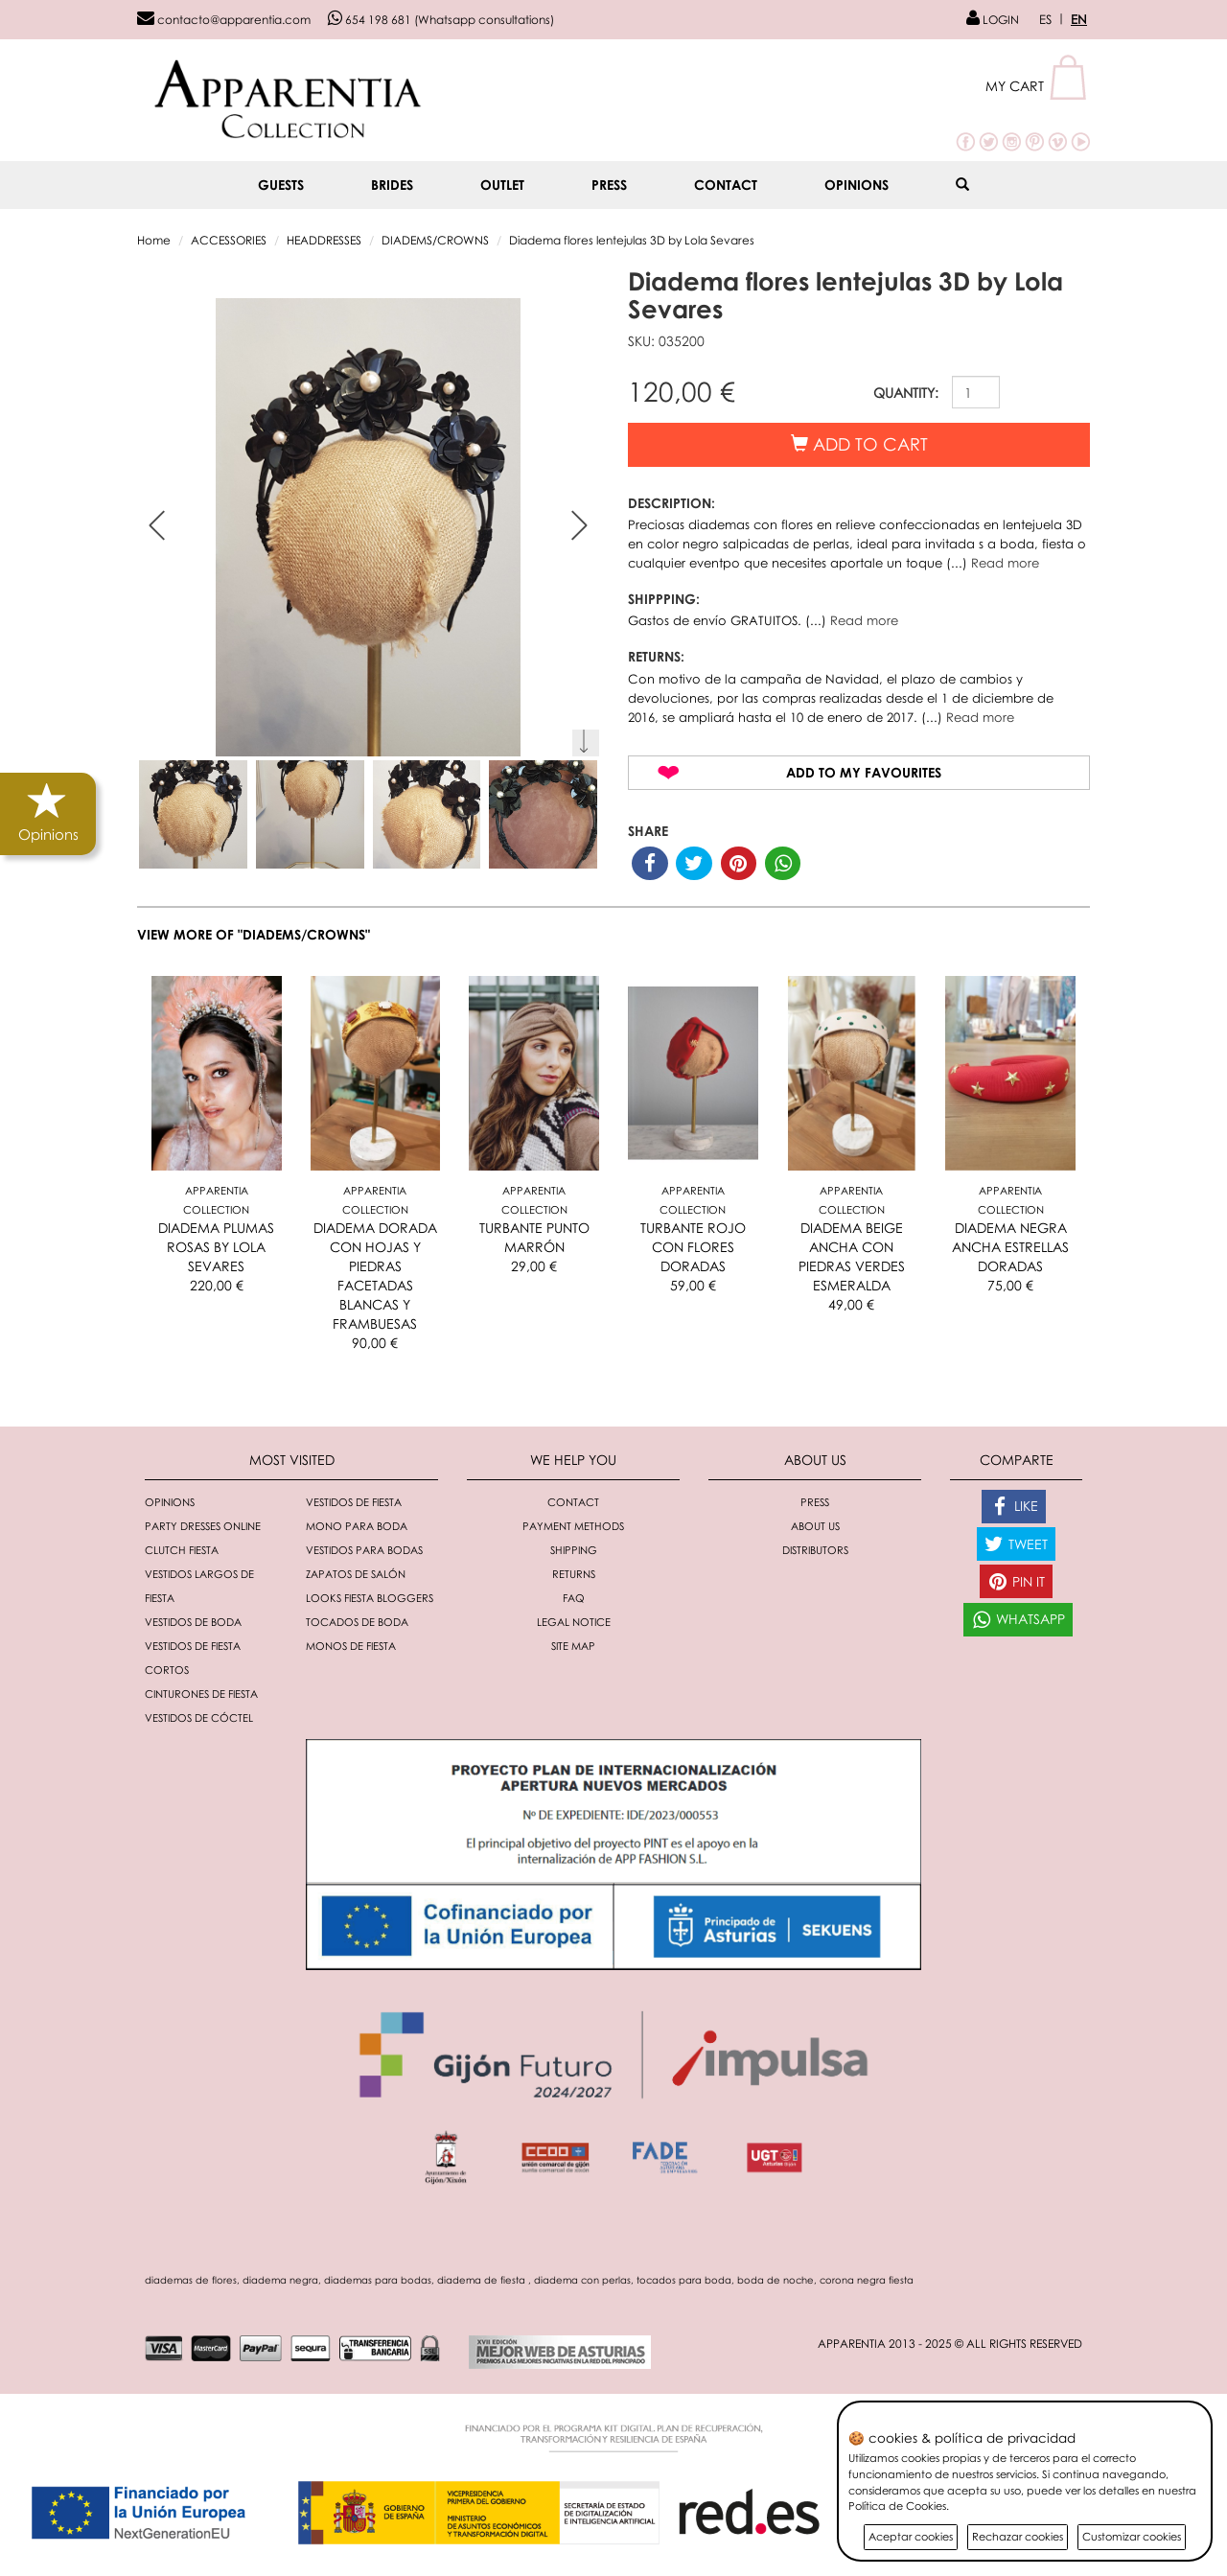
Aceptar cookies (910, 2536)
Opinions (856, 184)
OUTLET (502, 184)
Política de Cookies (897, 2505)
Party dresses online (203, 1526)
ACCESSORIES (228, 240)
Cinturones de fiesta (201, 1693)
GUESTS (281, 184)
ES (1045, 19)
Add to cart (859, 443)
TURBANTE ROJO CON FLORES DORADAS (693, 1246)
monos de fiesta (351, 1645)
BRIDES (392, 184)
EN (1079, 19)
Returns (573, 1573)
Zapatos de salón (355, 1573)
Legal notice (574, 1621)
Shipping (573, 1549)
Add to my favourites (863, 772)
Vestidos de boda (193, 1621)
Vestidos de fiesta (354, 1502)
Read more (1005, 562)
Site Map (573, 1645)
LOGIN (992, 19)
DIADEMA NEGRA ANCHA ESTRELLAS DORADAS (1010, 1246)
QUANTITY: (905, 392)
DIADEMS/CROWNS (435, 240)
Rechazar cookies (1017, 2536)
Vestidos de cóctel (199, 1717)
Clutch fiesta (182, 1549)
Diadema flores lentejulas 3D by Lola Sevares (631, 240)
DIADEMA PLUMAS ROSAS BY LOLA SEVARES (216, 1246)
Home (154, 240)
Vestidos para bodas (364, 1549)
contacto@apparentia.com (224, 19)
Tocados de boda (357, 1621)
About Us (815, 1526)
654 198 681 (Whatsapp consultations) (441, 19)
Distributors (815, 1549)
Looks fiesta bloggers (369, 1597)
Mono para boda (356, 1526)
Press (609, 184)
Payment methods (573, 1526)
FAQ (574, 1597)
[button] (1037, 86)
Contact (725, 184)
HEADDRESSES (324, 240)
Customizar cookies (1131, 2536)
